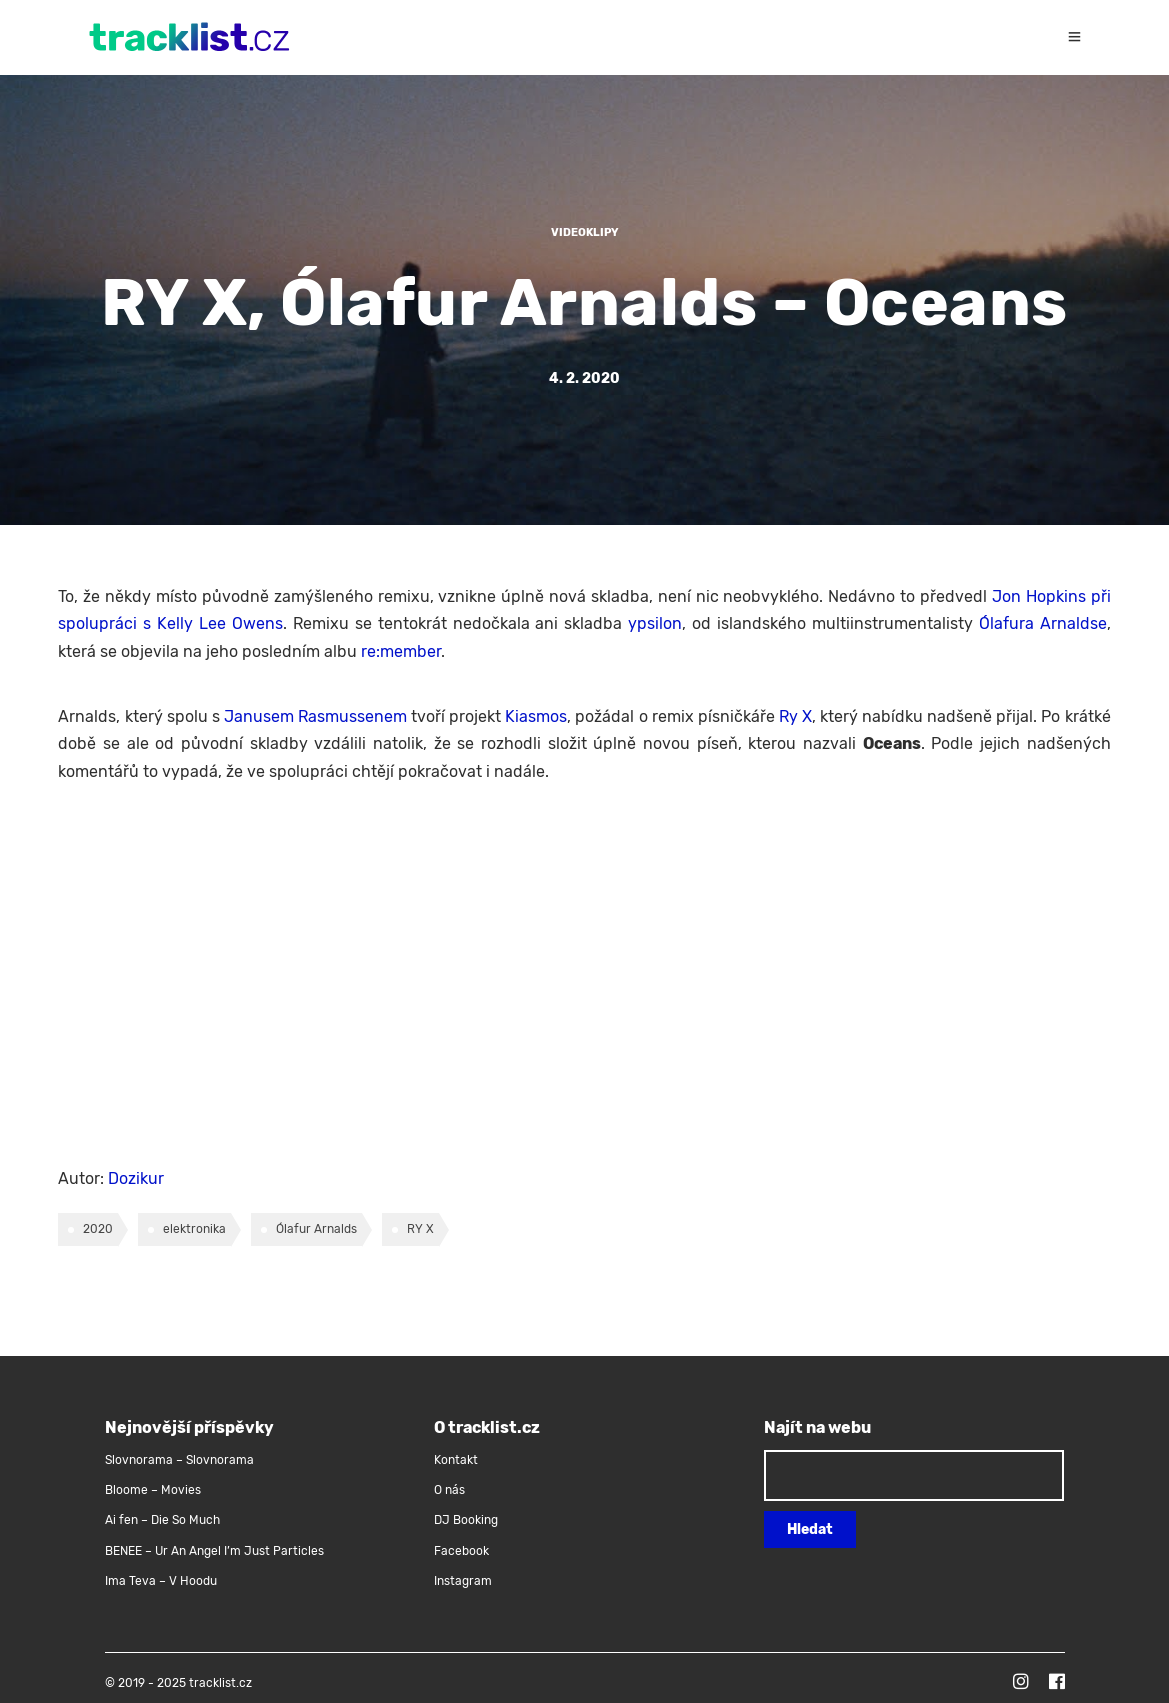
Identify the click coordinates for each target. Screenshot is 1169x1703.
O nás (449, 1490)
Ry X (795, 716)
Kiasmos (536, 716)
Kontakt (456, 1460)
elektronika (194, 1229)
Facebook (461, 1551)
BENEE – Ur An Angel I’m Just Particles (216, 1551)
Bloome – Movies (153, 1490)
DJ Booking (466, 1520)
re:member (401, 651)
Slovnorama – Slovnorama (179, 1460)
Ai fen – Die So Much (162, 1520)
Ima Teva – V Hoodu (161, 1581)
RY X (420, 1229)
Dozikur (136, 1178)
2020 (98, 1229)
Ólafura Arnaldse (1043, 623)
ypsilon (655, 623)
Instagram (463, 1581)
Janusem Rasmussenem (315, 716)
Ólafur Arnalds (316, 1229)
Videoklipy (585, 232)
